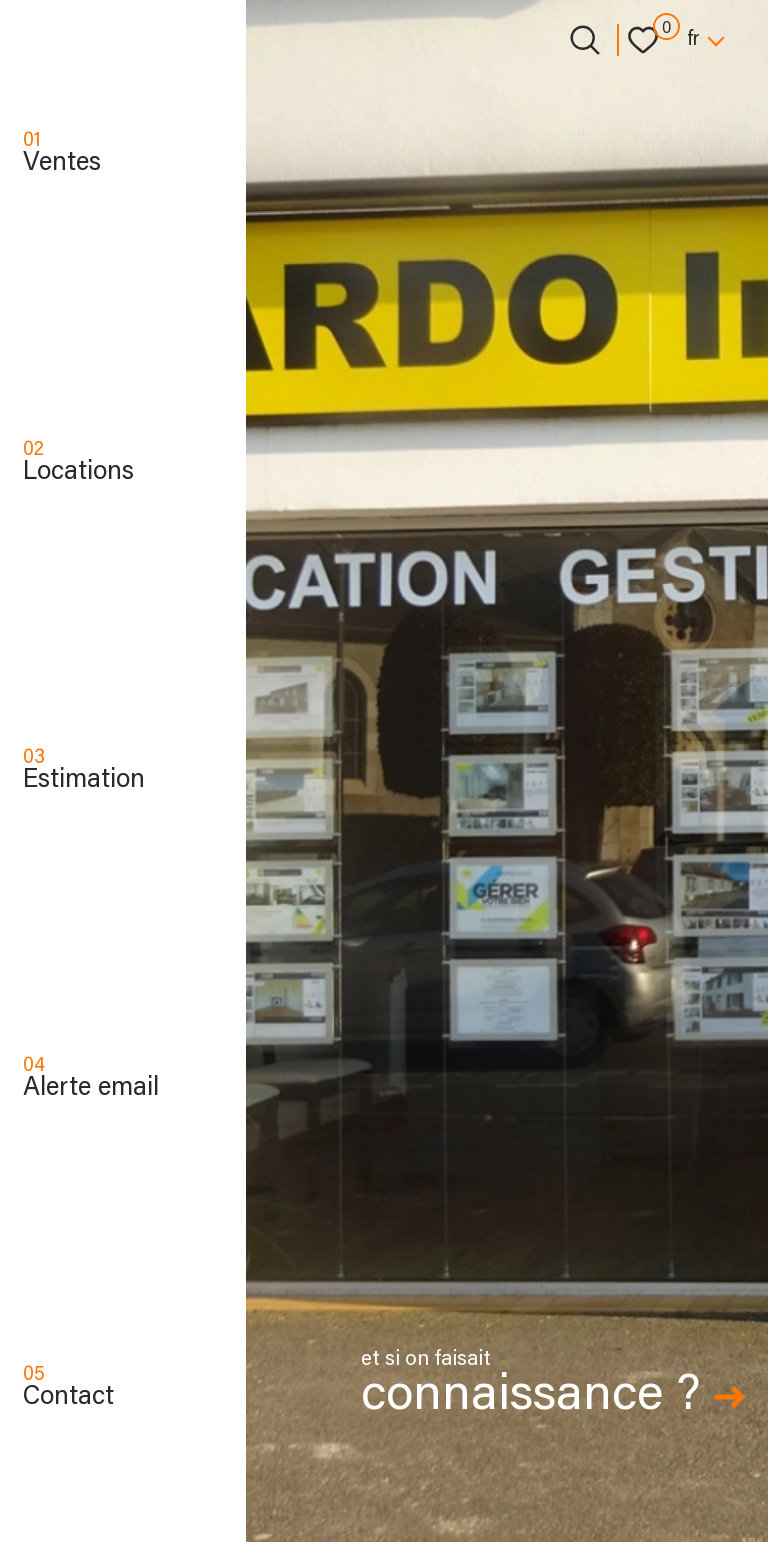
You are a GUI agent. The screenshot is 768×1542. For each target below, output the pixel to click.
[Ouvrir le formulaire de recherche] (585, 40)
